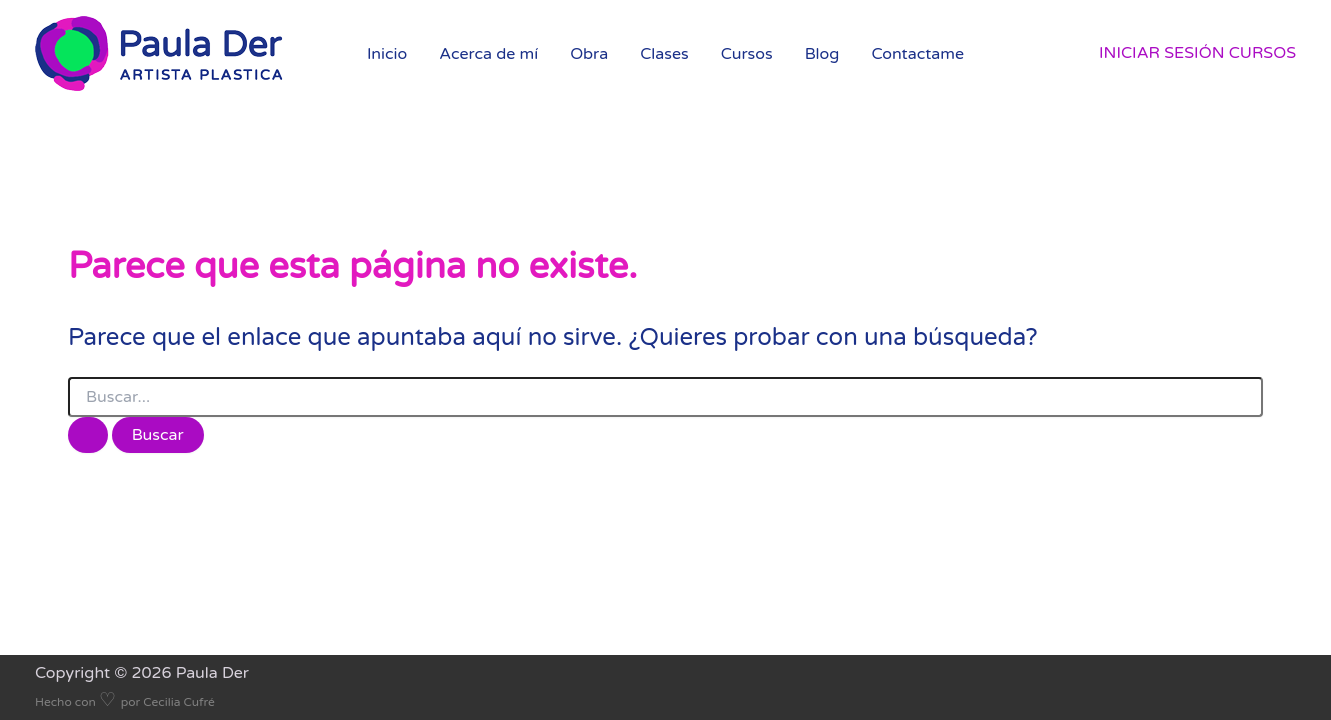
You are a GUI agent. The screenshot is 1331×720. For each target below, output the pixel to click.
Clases (664, 54)
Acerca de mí (488, 54)
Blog (822, 54)
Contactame (917, 54)
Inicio (387, 54)
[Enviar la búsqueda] (88, 435)
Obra (589, 54)
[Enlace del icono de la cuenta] (1197, 53)
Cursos (747, 54)
